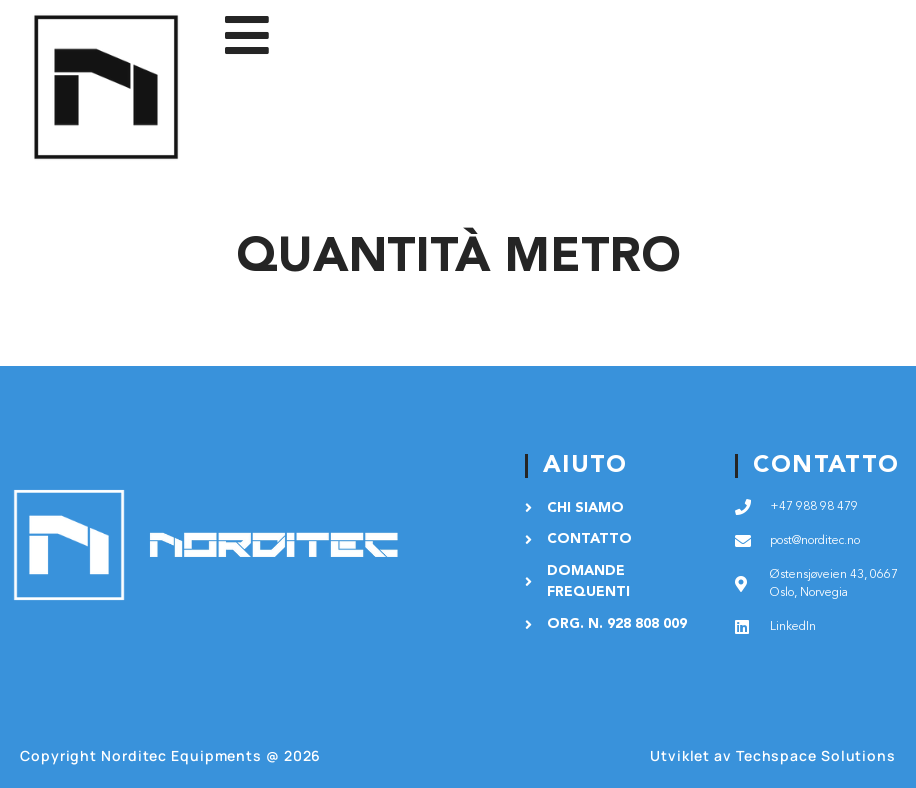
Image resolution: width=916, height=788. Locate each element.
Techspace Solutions (816, 755)
